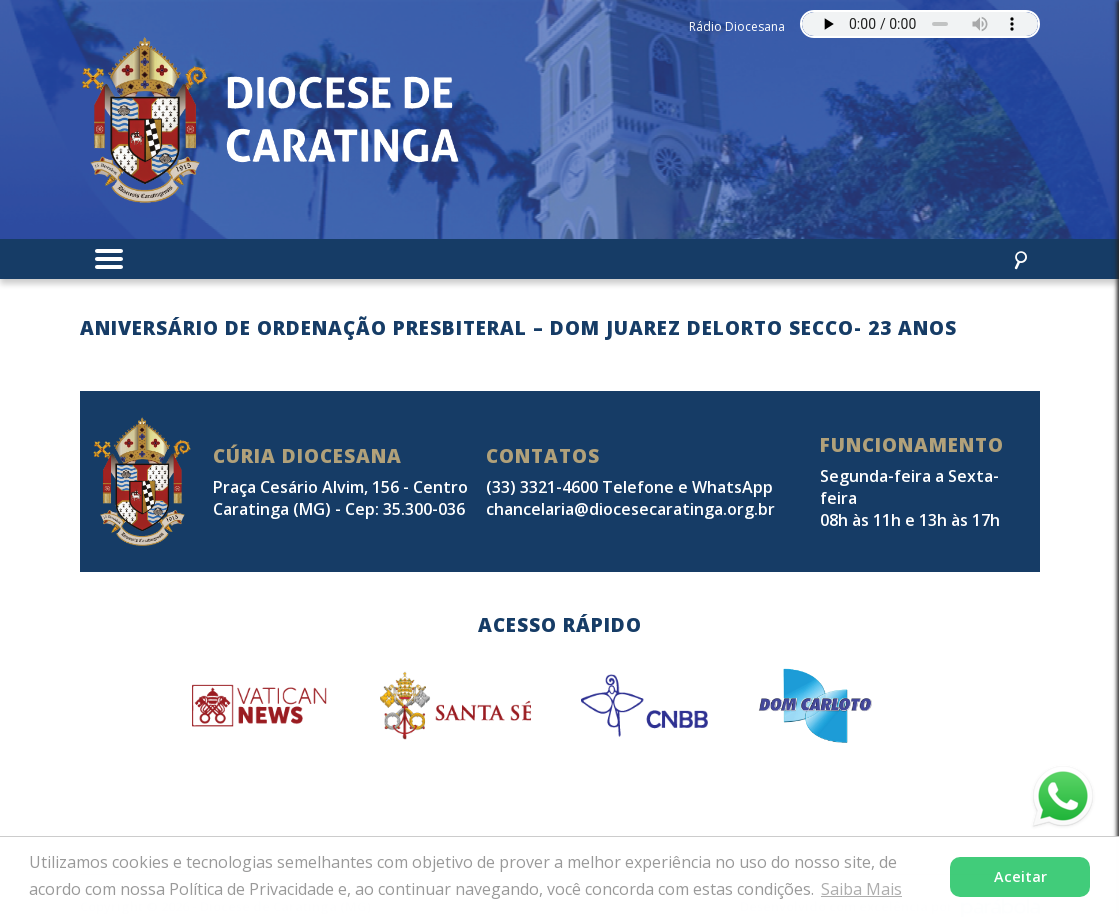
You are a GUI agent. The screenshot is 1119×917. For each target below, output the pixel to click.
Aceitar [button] (1020, 876)
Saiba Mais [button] (861, 889)
